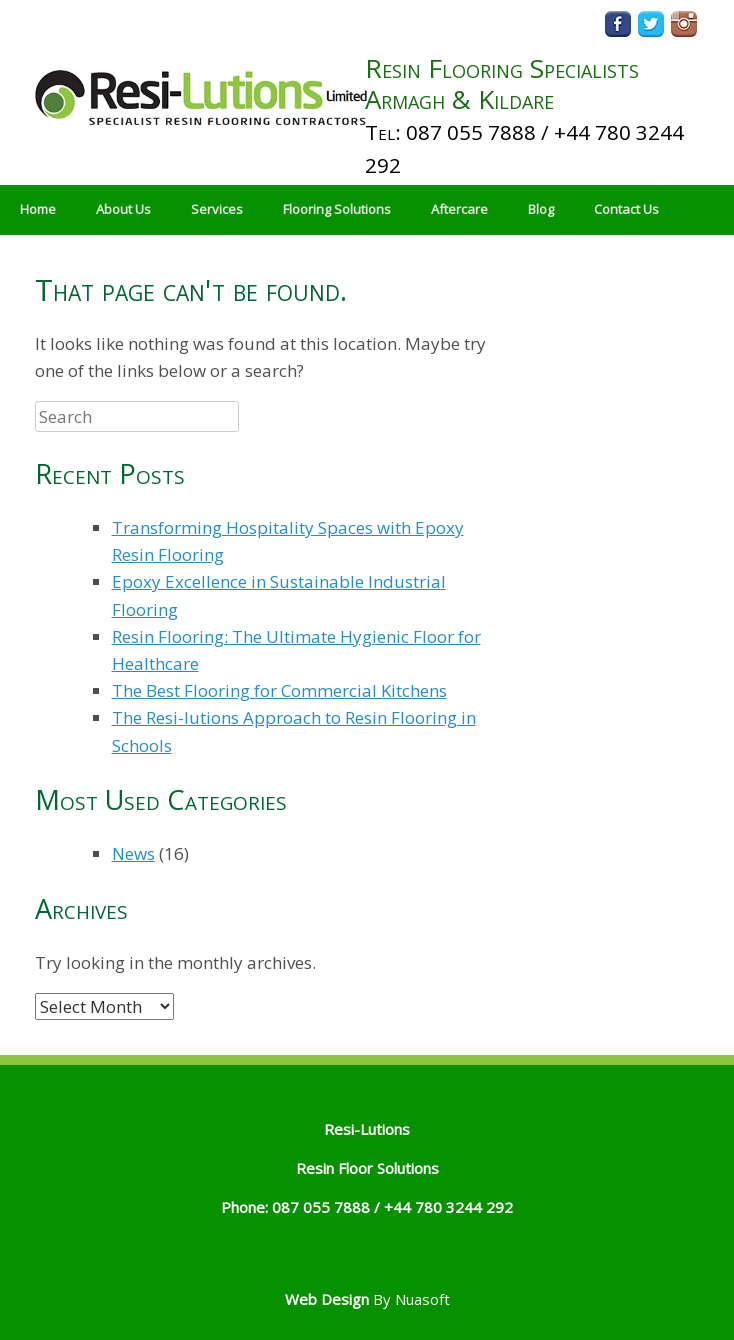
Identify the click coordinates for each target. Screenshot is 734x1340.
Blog (541, 209)
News (133, 853)
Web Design (327, 1299)
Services (217, 209)
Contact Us (626, 209)
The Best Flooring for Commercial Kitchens (279, 690)
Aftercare (459, 209)
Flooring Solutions (337, 209)
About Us (123, 209)
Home (38, 209)
